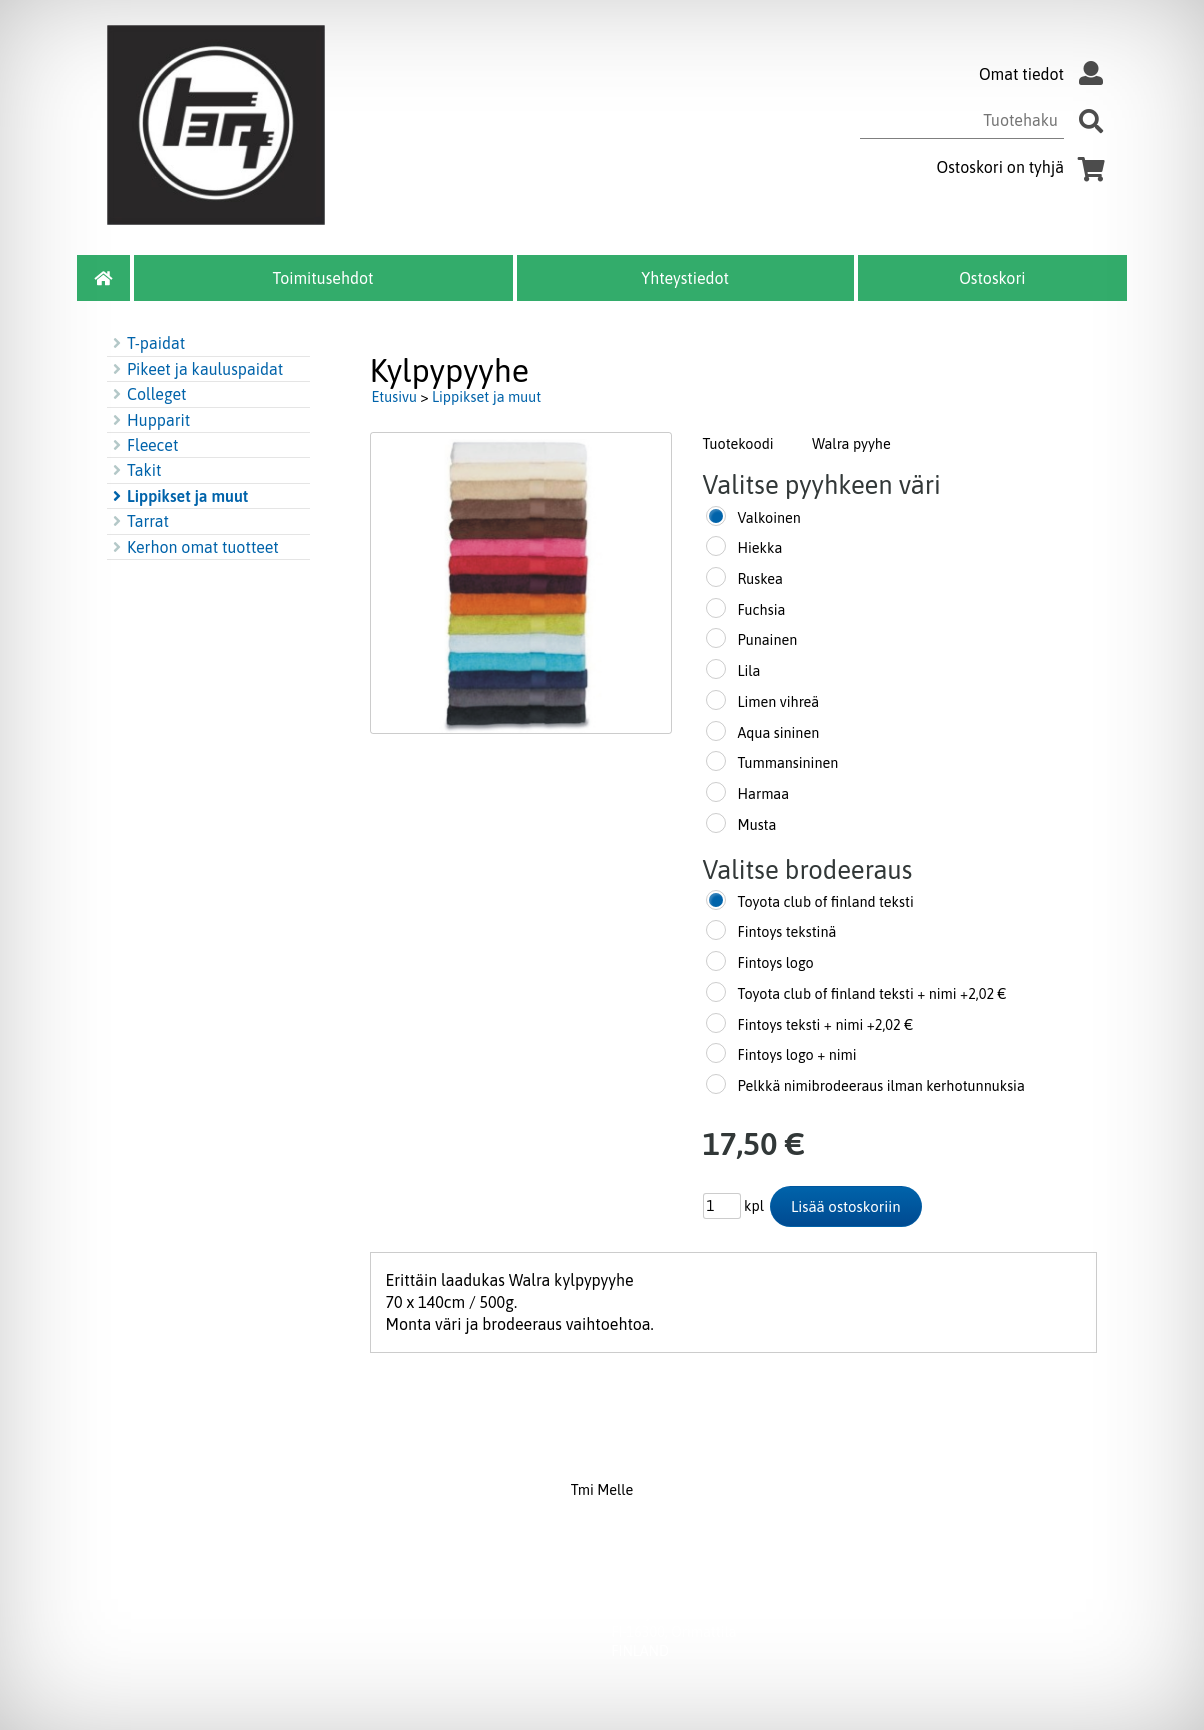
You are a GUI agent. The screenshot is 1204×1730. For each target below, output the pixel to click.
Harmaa (764, 794)
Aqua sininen (779, 733)
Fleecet (142, 445)
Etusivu (395, 397)
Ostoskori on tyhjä (1024, 167)
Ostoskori (992, 278)
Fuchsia (762, 610)
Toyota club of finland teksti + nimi (847, 994)
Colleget (147, 394)
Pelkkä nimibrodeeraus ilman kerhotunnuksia (881, 1086)
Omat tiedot (1045, 74)
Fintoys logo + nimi (797, 1055)
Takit (134, 470)
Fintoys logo (776, 963)
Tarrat (138, 521)
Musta (757, 825)
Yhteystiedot (685, 278)
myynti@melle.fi (819, 1594)
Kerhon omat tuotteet (193, 547)
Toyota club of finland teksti (826, 902)
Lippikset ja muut (177, 496)
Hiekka (760, 548)
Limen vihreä (779, 702)
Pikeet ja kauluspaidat (195, 369)
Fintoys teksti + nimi (801, 1025)
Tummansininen (788, 763)
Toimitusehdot (322, 278)
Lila (749, 671)
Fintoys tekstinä (787, 932)
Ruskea (760, 579)
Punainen (768, 640)
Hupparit (148, 420)
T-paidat (146, 343)
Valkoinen (769, 518)
